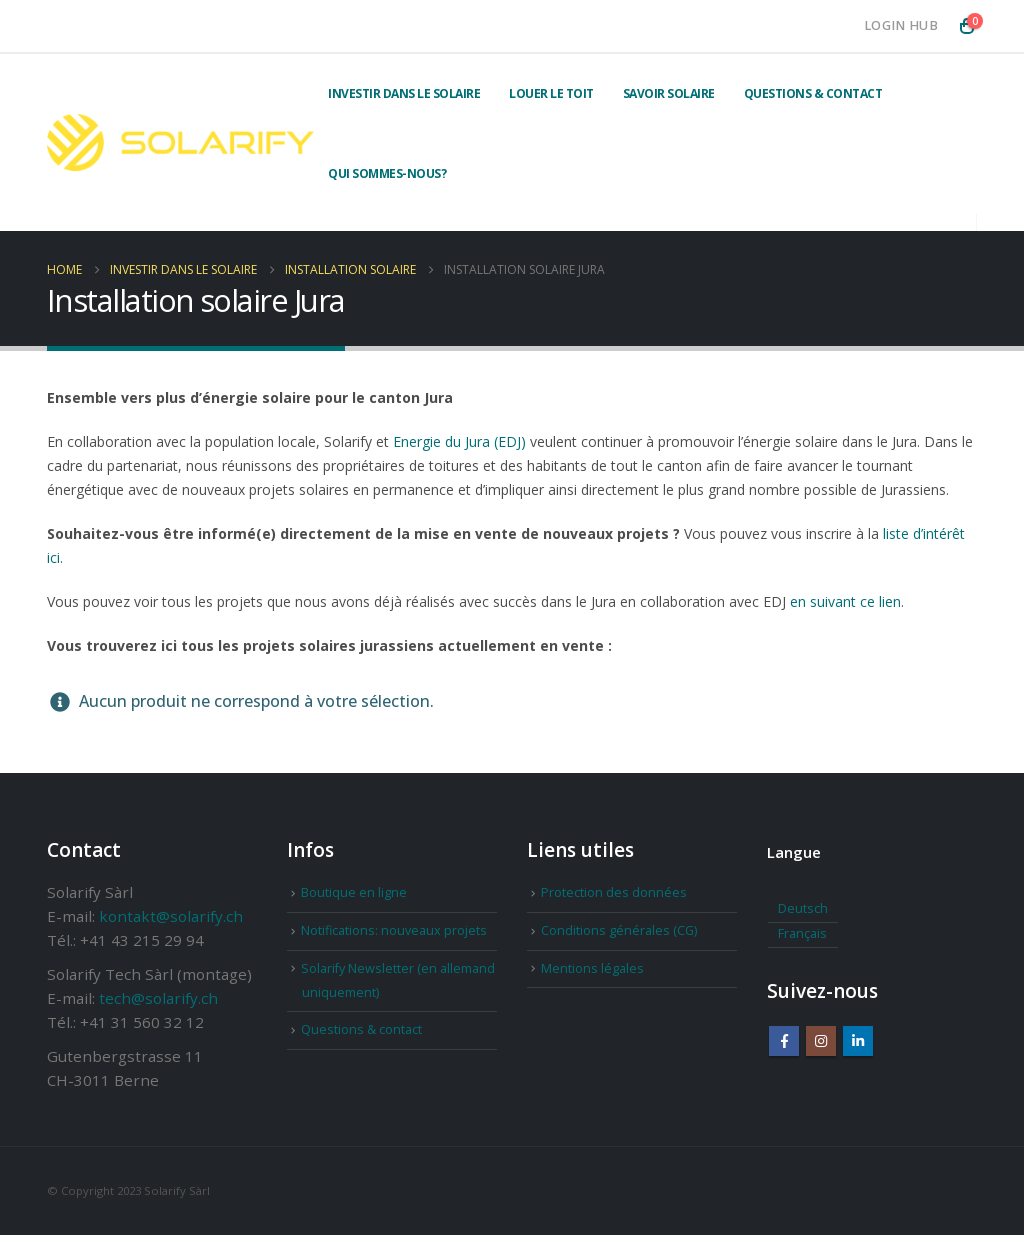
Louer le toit (551, 93)
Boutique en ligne (354, 892)
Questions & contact (813, 93)
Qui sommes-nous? (387, 173)
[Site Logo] (180, 142)
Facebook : (784, 1041)
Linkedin (858, 1041)
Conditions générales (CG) (619, 930)
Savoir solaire (669, 93)
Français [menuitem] (802, 933)
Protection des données (614, 892)
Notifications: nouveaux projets (394, 930)
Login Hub (901, 25)
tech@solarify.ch (158, 998)
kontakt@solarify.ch (171, 916)
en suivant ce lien (845, 601)
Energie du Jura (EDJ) (459, 441)
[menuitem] (803, 910)
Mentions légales (592, 968)
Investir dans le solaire (404, 93)
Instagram (821, 1041)
